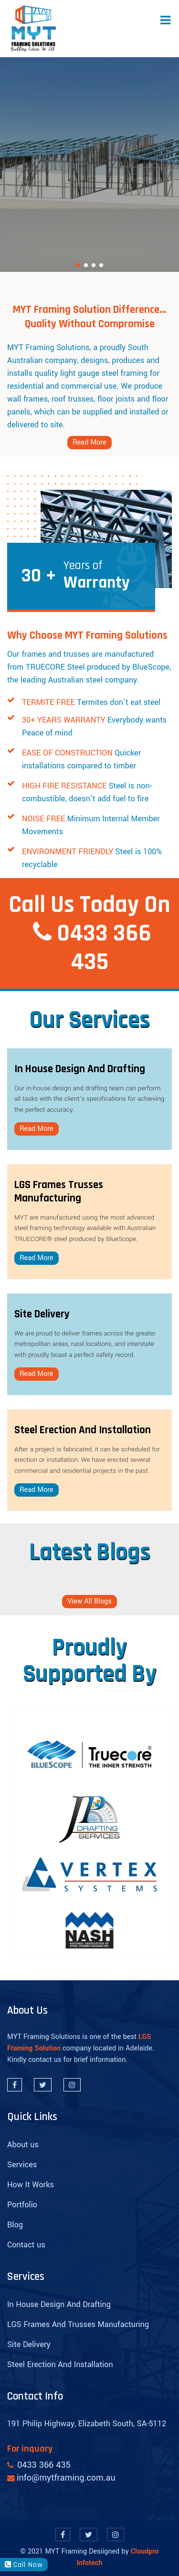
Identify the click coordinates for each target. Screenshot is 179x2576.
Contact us (26, 2244)
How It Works (30, 2184)
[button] (78, 265)
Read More (89, 442)
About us (23, 2144)
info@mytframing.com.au (66, 2478)
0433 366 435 (104, 947)
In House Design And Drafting (59, 2304)
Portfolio (22, 2204)
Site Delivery (29, 2344)
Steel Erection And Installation (60, 2364)
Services (22, 2164)
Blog (15, 2224)
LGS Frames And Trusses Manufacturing (78, 2324)
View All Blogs (89, 1601)
